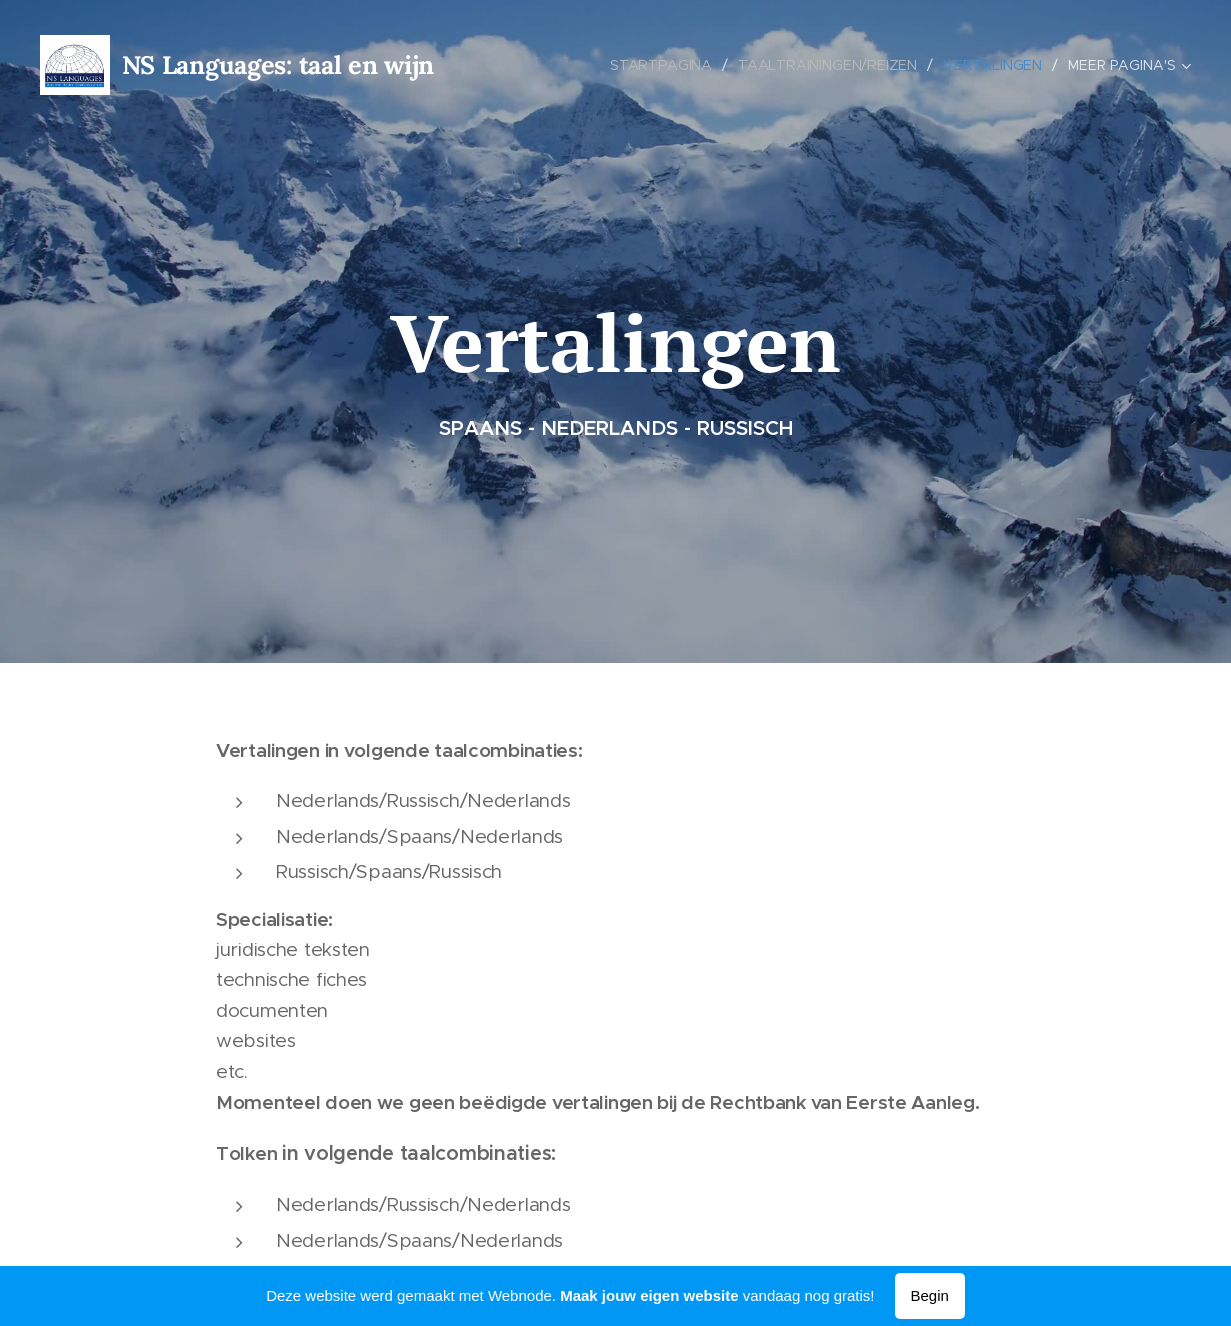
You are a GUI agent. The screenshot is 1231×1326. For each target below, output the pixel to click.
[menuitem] (664, 65)
